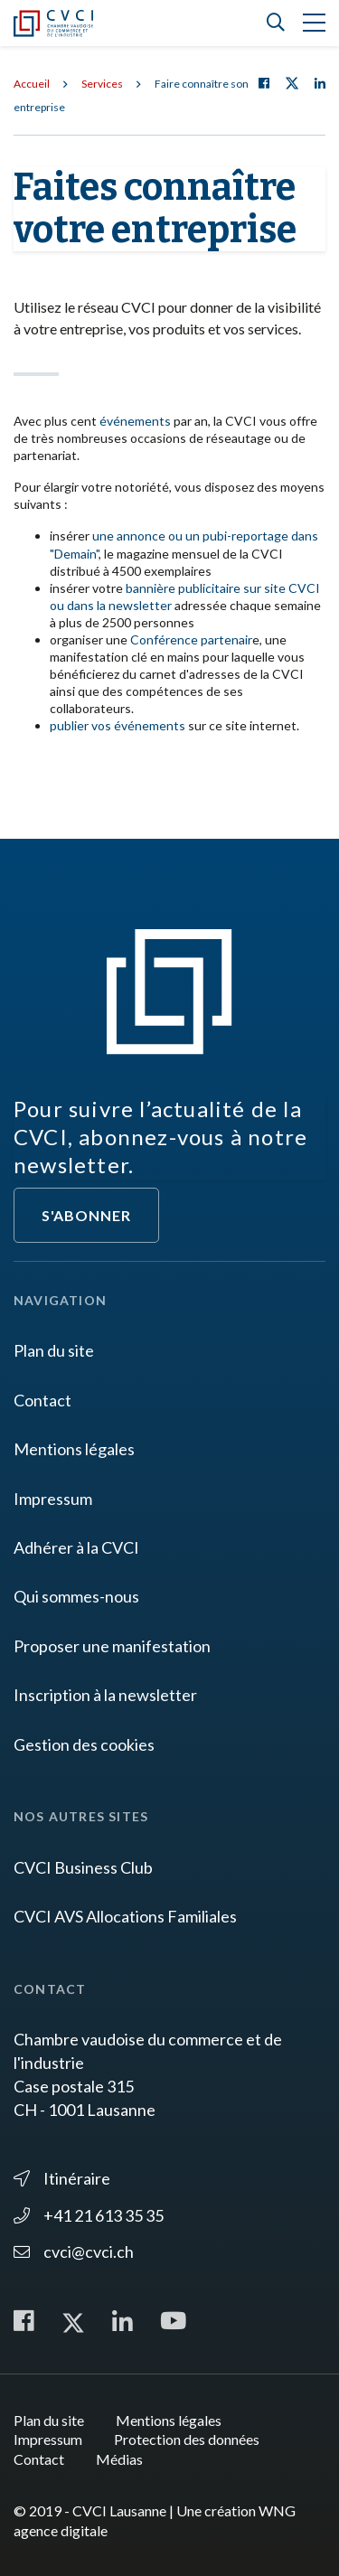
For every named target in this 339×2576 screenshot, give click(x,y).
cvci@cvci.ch (74, 2251)
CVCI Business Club (83, 1867)
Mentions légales (74, 1449)
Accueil (32, 83)
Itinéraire (62, 2178)
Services (102, 83)
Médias (119, 2459)
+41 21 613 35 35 (89, 2215)
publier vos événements (117, 725)
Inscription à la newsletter (105, 1695)
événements (135, 420)
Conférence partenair (191, 639)
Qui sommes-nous (76, 1596)
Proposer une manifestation (112, 1646)
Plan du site (54, 1350)
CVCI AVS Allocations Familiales (125, 1916)
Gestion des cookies (84, 1744)
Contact (42, 1400)
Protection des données (186, 2439)
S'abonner (86, 1215)
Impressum (53, 1499)
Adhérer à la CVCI (76, 1547)
